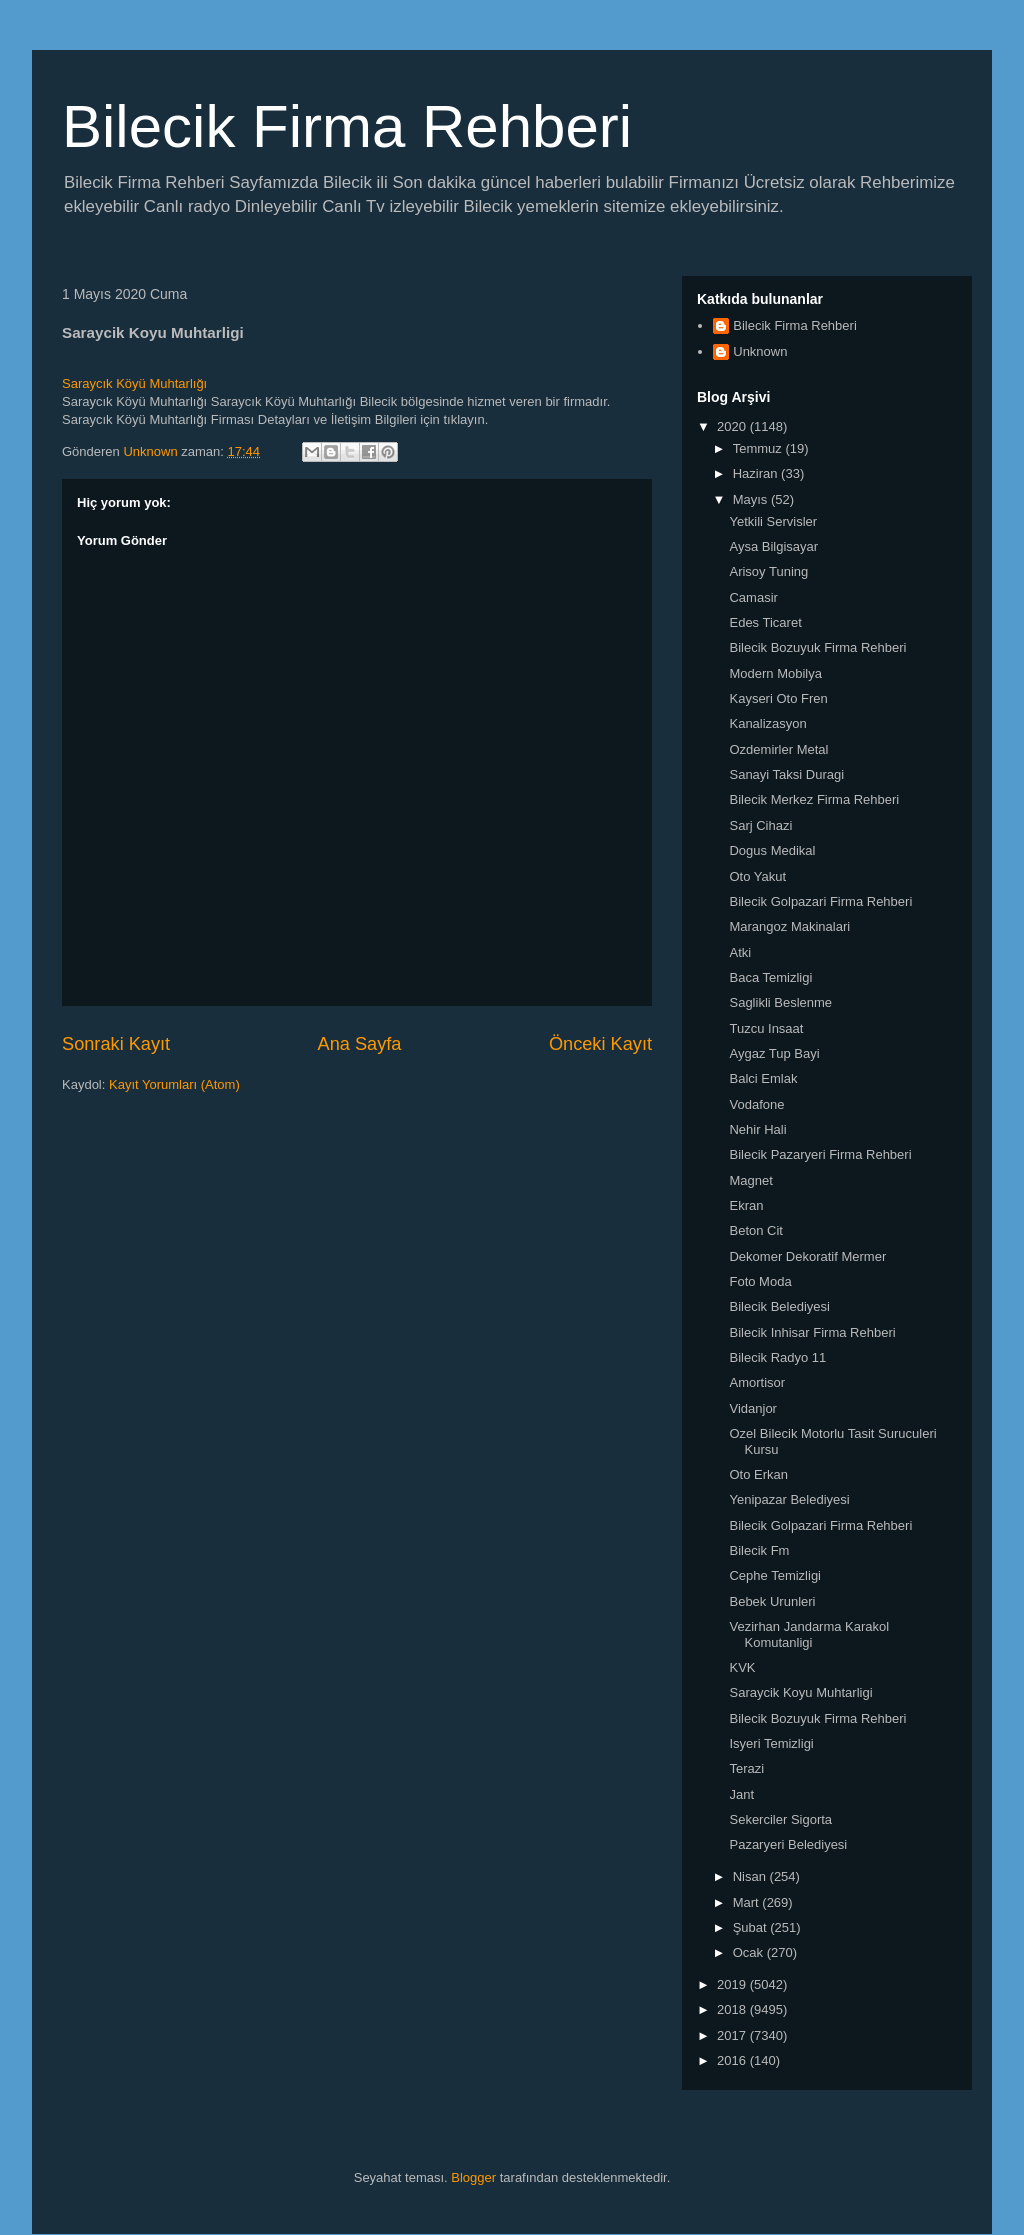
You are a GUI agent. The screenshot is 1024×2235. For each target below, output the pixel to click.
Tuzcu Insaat (766, 1028)
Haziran (757, 473)
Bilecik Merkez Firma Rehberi (814, 799)
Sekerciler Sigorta (780, 1819)
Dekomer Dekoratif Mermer (807, 1256)
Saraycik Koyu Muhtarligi (800, 1692)
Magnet (750, 1180)
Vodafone (756, 1104)
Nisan (751, 1876)
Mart (748, 1902)
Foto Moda (760, 1281)
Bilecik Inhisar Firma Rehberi (812, 1332)
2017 (733, 2035)
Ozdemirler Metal (778, 749)
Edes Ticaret (765, 622)
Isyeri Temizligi (771, 1743)
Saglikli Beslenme (780, 1002)
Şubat (752, 1927)
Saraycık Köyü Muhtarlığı (134, 383)
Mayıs (752, 499)
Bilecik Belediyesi (779, 1306)
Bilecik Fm (759, 1550)
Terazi (746, 1768)
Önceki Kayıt (600, 1044)
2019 (733, 1984)
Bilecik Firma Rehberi (347, 126)
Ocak (750, 1952)
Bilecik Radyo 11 (777, 1357)
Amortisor (757, 1382)
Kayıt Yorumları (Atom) (174, 1084)
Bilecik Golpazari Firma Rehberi (820, 901)
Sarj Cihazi (760, 825)
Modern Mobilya (775, 673)
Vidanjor (752, 1408)
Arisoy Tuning (768, 571)
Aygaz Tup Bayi (774, 1053)
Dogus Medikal (772, 850)
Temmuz (759, 448)
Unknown (760, 351)
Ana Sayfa (360, 1044)
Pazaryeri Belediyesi (788, 1844)
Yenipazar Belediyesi (789, 1499)
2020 (733, 426)
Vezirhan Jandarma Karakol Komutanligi (809, 1634)
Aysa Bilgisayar (773, 546)
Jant (741, 1794)
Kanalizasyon (767, 723)
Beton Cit (755, 1230)
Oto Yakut (757, 876)
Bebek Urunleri (772, 1601)
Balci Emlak (763, 1078)
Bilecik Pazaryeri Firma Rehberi (820, 1154)
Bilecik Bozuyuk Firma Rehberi (817, 647)
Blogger (473, 2177)
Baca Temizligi (770, 977)
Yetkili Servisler (773, 521)
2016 (733, 2060)
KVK (742, 1667)
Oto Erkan (758, 1474)
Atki (740, 952)
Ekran (746, 1205)
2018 (733, 2009)
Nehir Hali (757, 1129)
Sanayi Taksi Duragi (786, 774)
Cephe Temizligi (775, 1575)
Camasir (753, 597)
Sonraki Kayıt (116, 1044)
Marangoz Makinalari (789, 926)
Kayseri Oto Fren (778, 698)
